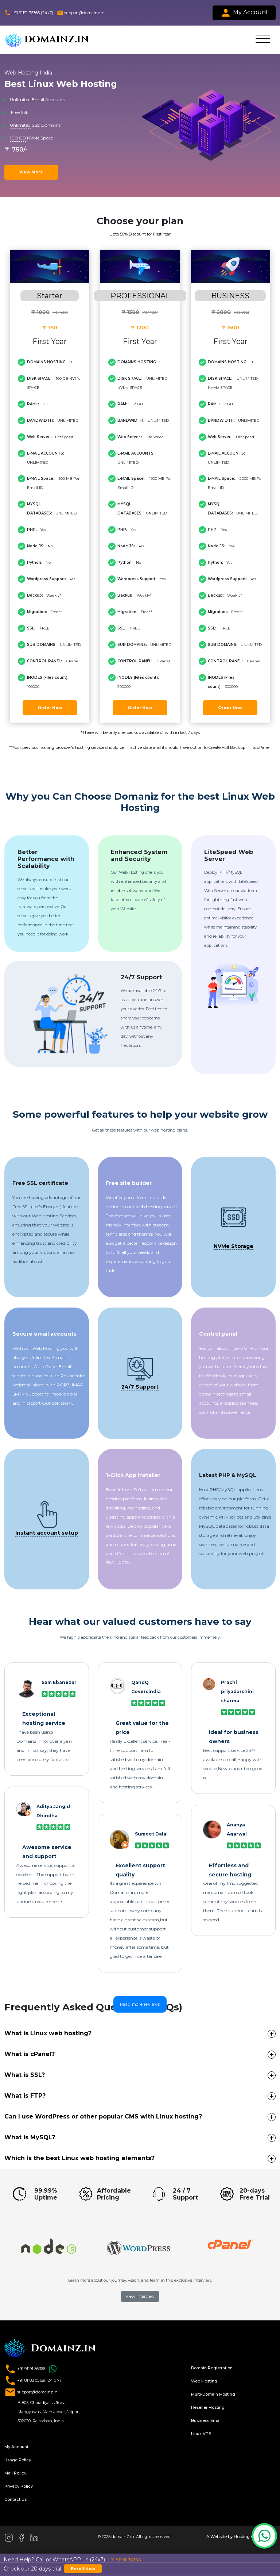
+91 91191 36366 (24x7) (28, 12)
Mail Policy (15, 2473)
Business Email (206, 2420)
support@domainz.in (81, 12)
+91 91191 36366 (31, 2369)
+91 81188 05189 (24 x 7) (32, 2380)
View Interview (140, 2296)
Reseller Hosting (208, 2407)
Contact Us (15, 2499)
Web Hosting (204, 2381)
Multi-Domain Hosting (213, 2394)
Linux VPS (201, 2433)
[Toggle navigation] (263, 39)
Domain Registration (212, 2367)
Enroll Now (83, 2568)
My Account (244, 13)
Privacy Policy (18, 2486)
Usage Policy (17, 2459)
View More (31, 172)
